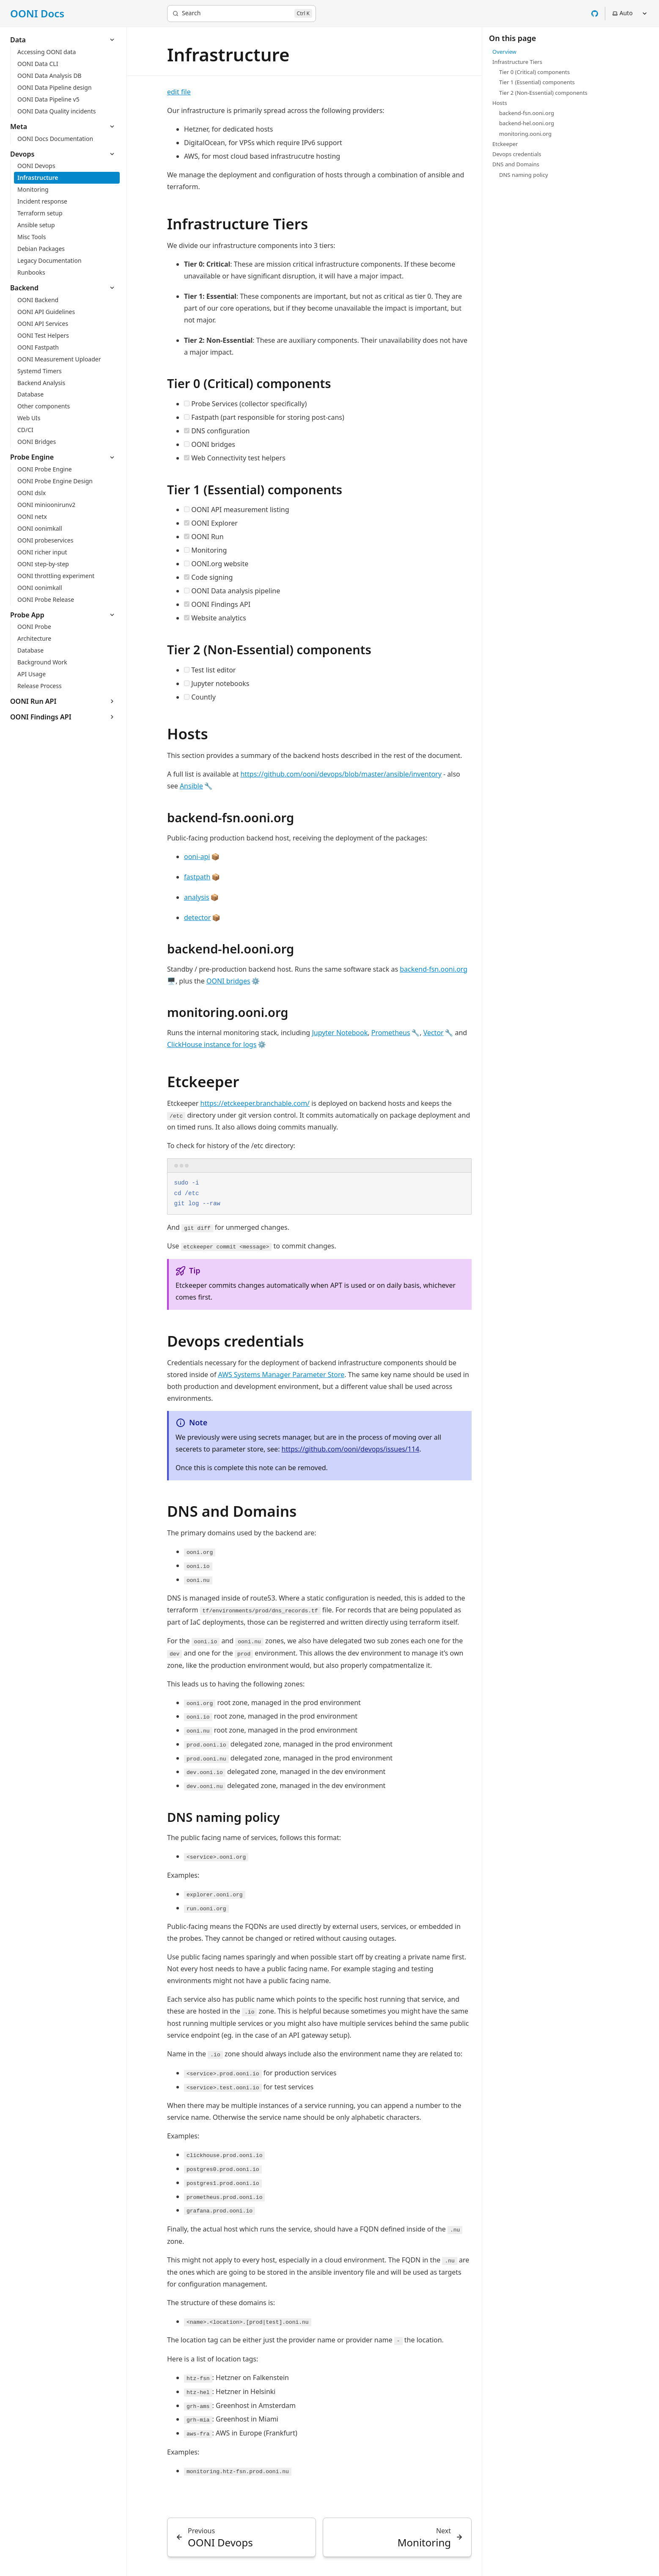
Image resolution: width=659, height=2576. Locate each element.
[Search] (241, 13)
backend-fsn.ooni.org (433, 969)
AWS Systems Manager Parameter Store (281, 1374)
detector (197, 917)
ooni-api (197, 856)
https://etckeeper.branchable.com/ (255, 1103)
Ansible (191, 786)
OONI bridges (228, 981)
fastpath (197, 877)
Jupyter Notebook (340, 1032)
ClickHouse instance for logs (211, 1044)
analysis (196, 897)
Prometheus (390, 1032)
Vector (433, 1032)
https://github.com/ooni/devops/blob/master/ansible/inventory (340, 774)
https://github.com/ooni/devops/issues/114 (351, 1449)
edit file (179, 91)
